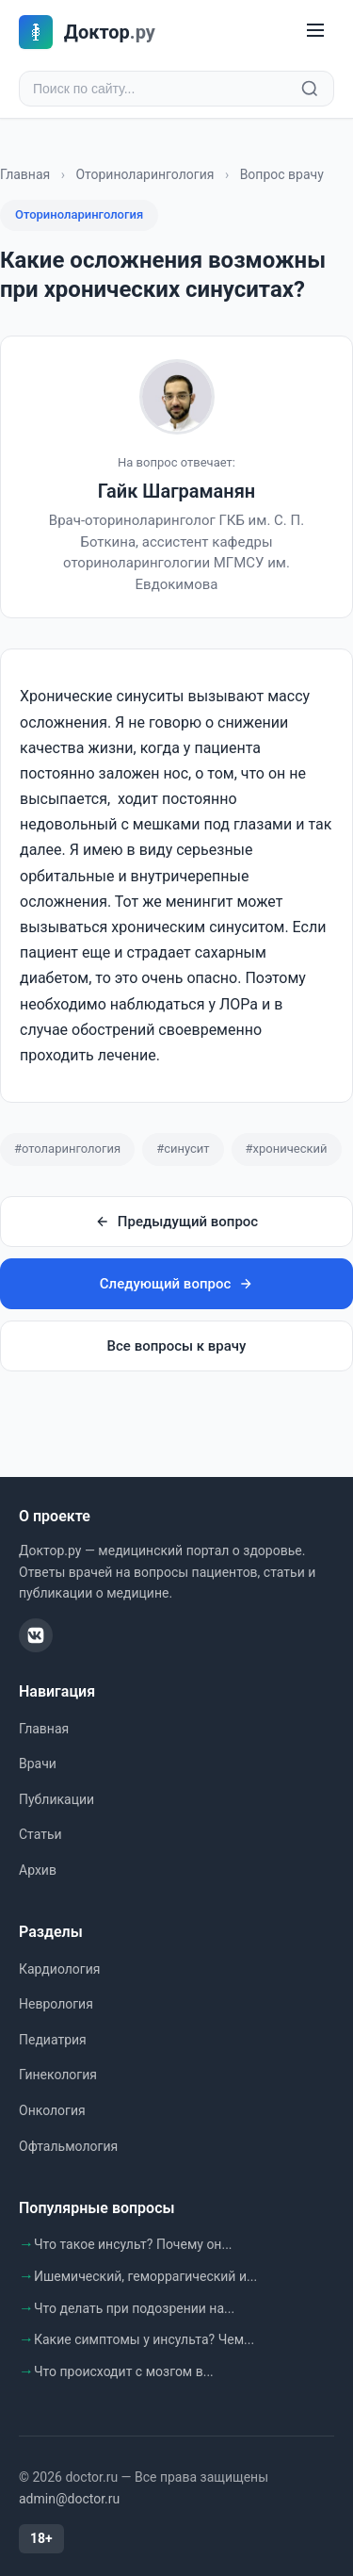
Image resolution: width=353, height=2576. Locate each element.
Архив (37, 1870)
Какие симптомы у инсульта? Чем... (144, 2339)
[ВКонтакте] (36, 1635)
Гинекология (58, 2074)
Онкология (52, 2110)
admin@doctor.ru (69, 2498)
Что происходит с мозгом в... (124, 2371)
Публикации (56, 1799)
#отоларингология (67, 1148)
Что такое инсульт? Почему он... (133, 2244)
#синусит (182, 1148)
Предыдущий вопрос (176, 1221)
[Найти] (310, 89)
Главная (25, 174)
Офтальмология (68, 2146)
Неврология (56, 2003)
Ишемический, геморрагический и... (145, 2276)
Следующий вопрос (176, 1283)
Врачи (37, 1763)
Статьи (40, 1834)
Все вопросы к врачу (177, 1345)
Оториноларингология (144, 174)
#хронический (287, 1148)
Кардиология (59, 1969)
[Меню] (315, 31)
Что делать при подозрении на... (134, 2308)
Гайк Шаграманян (177, 491)
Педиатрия (53, 2039)
